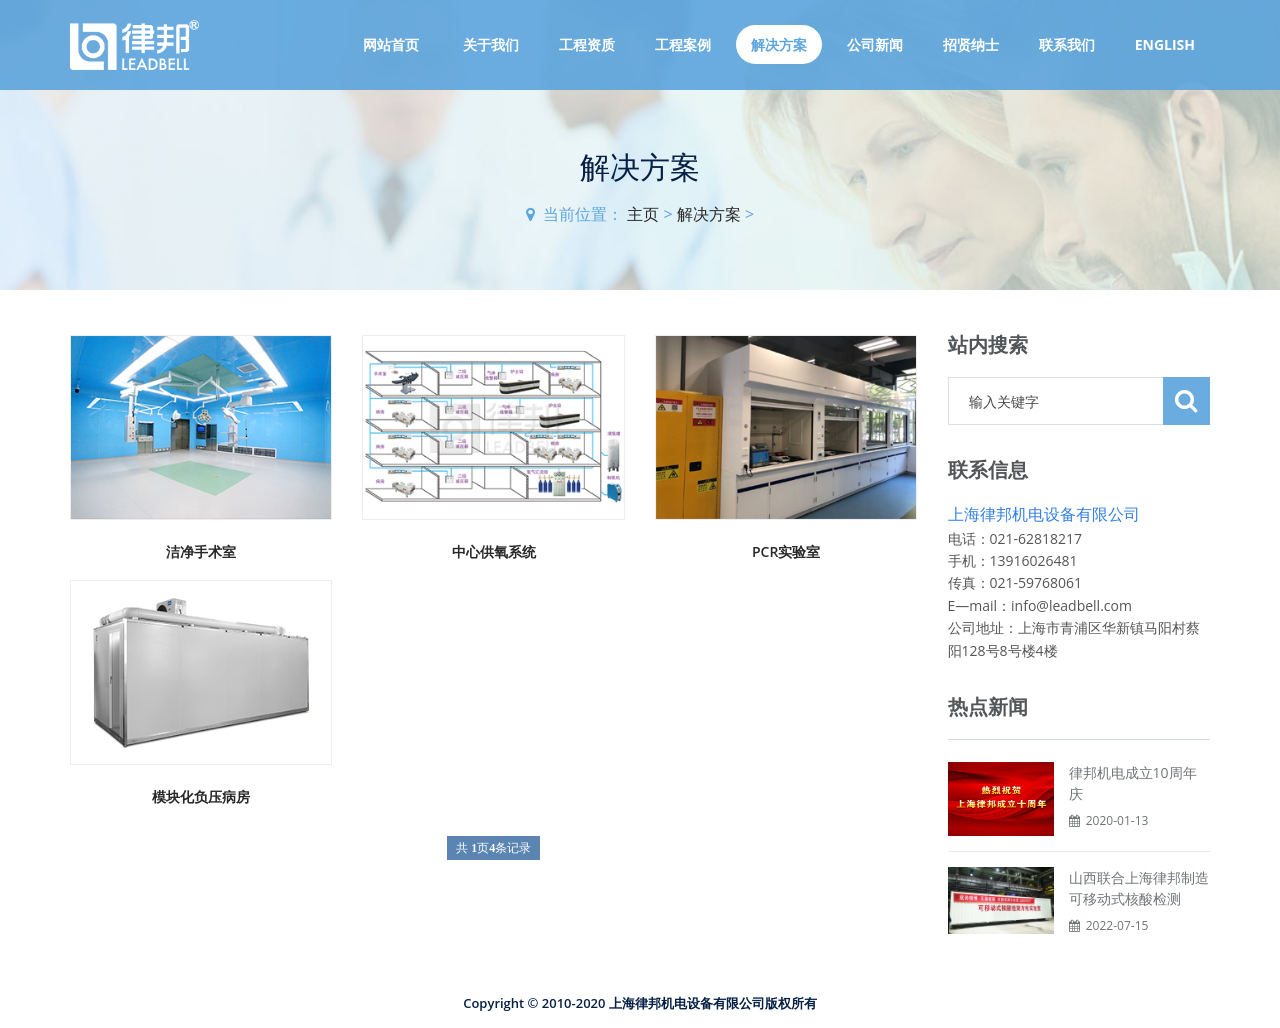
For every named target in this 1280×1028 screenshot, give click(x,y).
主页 (643, 214)
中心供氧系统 (494, 551)
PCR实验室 (786, 551)
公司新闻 (875, 44)
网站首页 (391, 44)
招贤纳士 (971, 44)
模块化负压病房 (201, 796)
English (1165, 44)
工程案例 (683, 44)
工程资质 (587, 44)
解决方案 (779, 44)
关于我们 (491, 44)
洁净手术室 (201, 551)
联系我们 (1067, 44)
